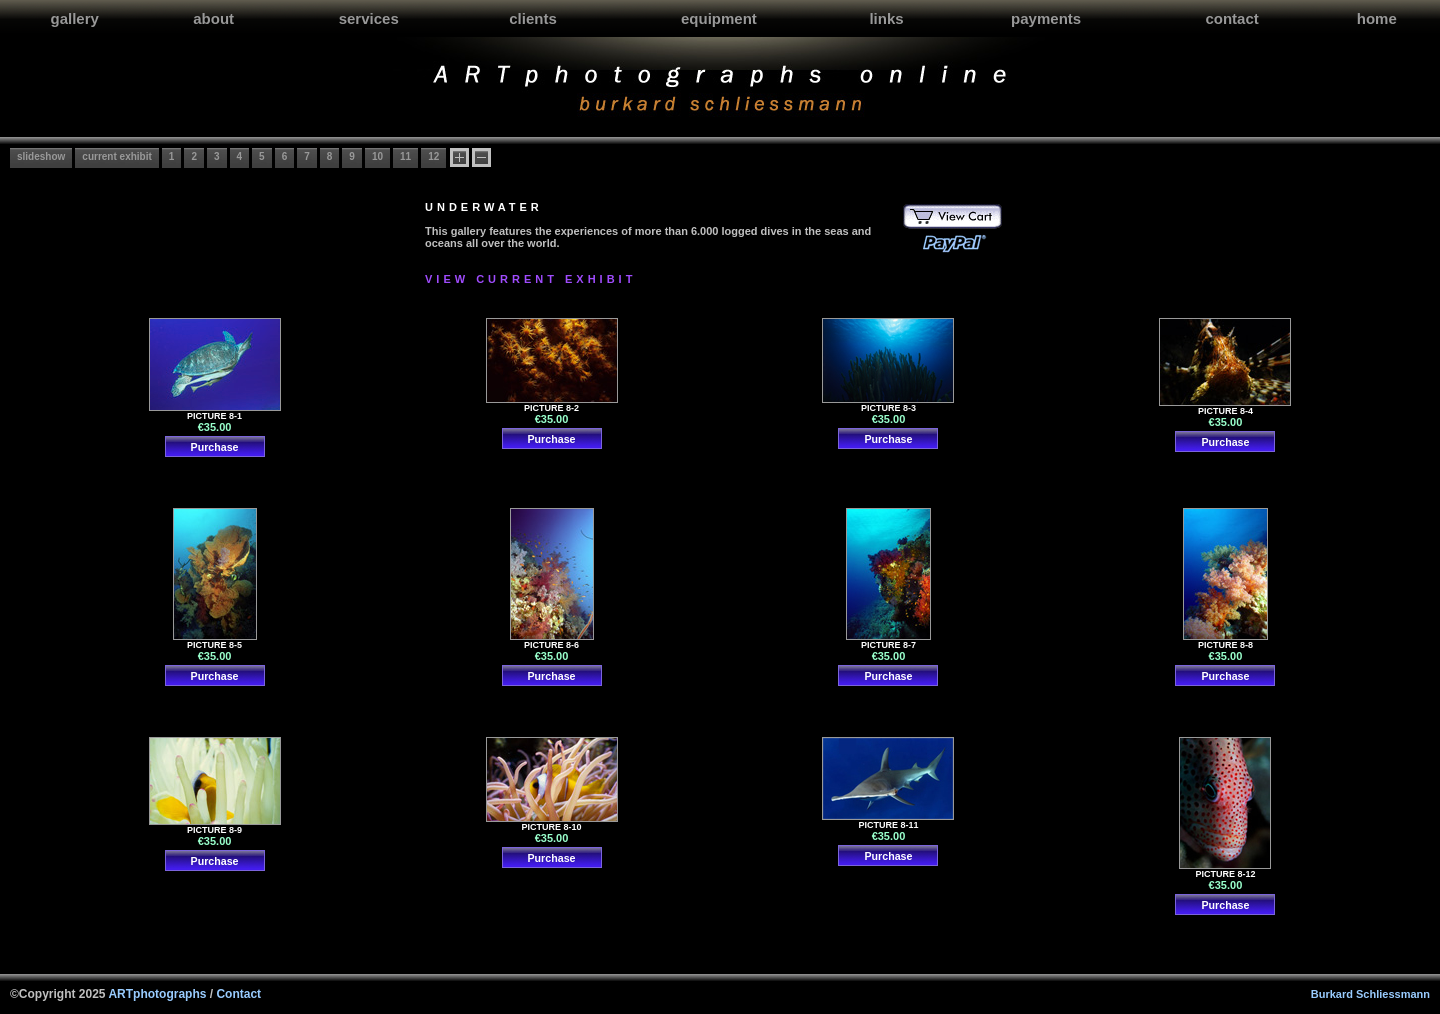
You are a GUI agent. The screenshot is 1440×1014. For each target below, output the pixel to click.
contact (1231, 18)
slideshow (41, 156)
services (369, 18)
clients (533, 18)
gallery (74, 18)
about (213, 18)
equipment (719, 18)
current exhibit (116, 156)
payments (1046, 18)
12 (433, 156)
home (1377, 18)
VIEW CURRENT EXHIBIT (530, 279)
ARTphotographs (157, 994)
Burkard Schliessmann (1370, 994)
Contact (238, 994)
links (886, 18)
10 (377, 156)
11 (405, 156)
